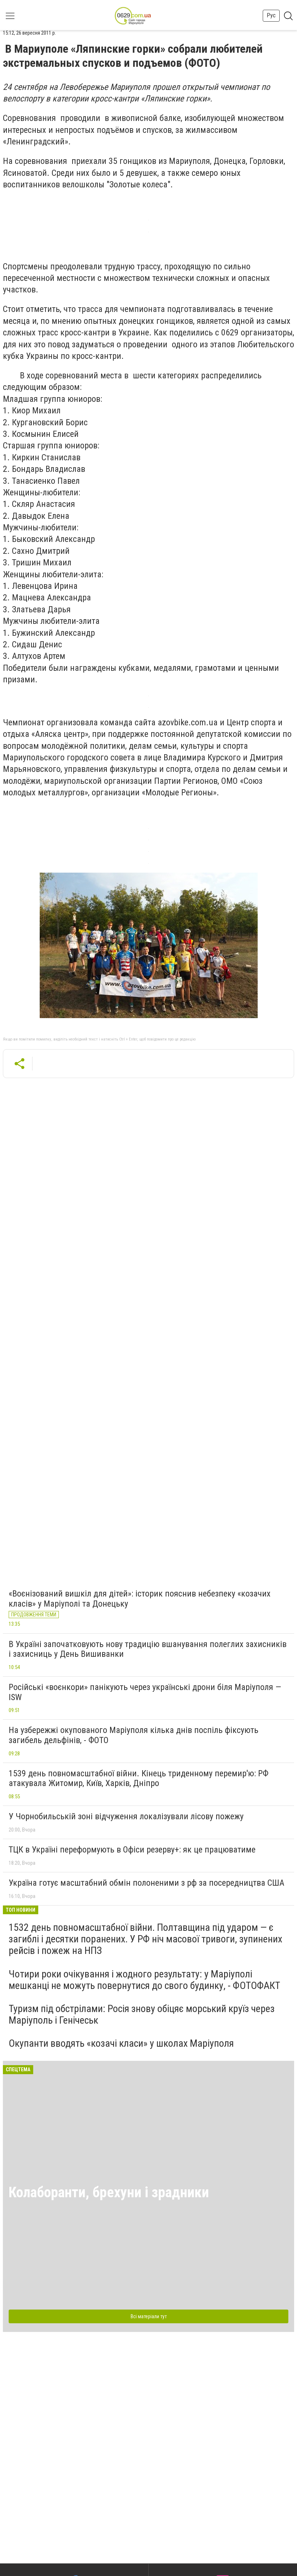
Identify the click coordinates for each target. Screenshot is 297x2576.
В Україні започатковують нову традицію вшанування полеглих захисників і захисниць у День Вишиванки (148, 1649)
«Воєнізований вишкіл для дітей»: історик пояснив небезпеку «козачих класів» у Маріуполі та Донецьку (140, 1599)
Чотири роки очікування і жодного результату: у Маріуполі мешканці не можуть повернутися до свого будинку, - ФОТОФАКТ (144, 1979)
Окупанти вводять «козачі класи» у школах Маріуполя (121, 2043)
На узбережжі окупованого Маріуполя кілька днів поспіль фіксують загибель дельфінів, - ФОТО (133, 1735)
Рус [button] (271, 15)
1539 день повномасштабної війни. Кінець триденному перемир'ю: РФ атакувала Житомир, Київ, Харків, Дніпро (138, 1778)
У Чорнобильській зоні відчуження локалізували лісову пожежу (126, 1816)
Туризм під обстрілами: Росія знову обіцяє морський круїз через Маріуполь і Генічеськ (142, 2014)
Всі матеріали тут (149, 2316)
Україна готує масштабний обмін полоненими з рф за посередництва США (146, 1883)
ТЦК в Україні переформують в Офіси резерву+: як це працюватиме (132, 1850)
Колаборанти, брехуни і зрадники (109, 2192)
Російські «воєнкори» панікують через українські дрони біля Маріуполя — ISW (145, 1692)
